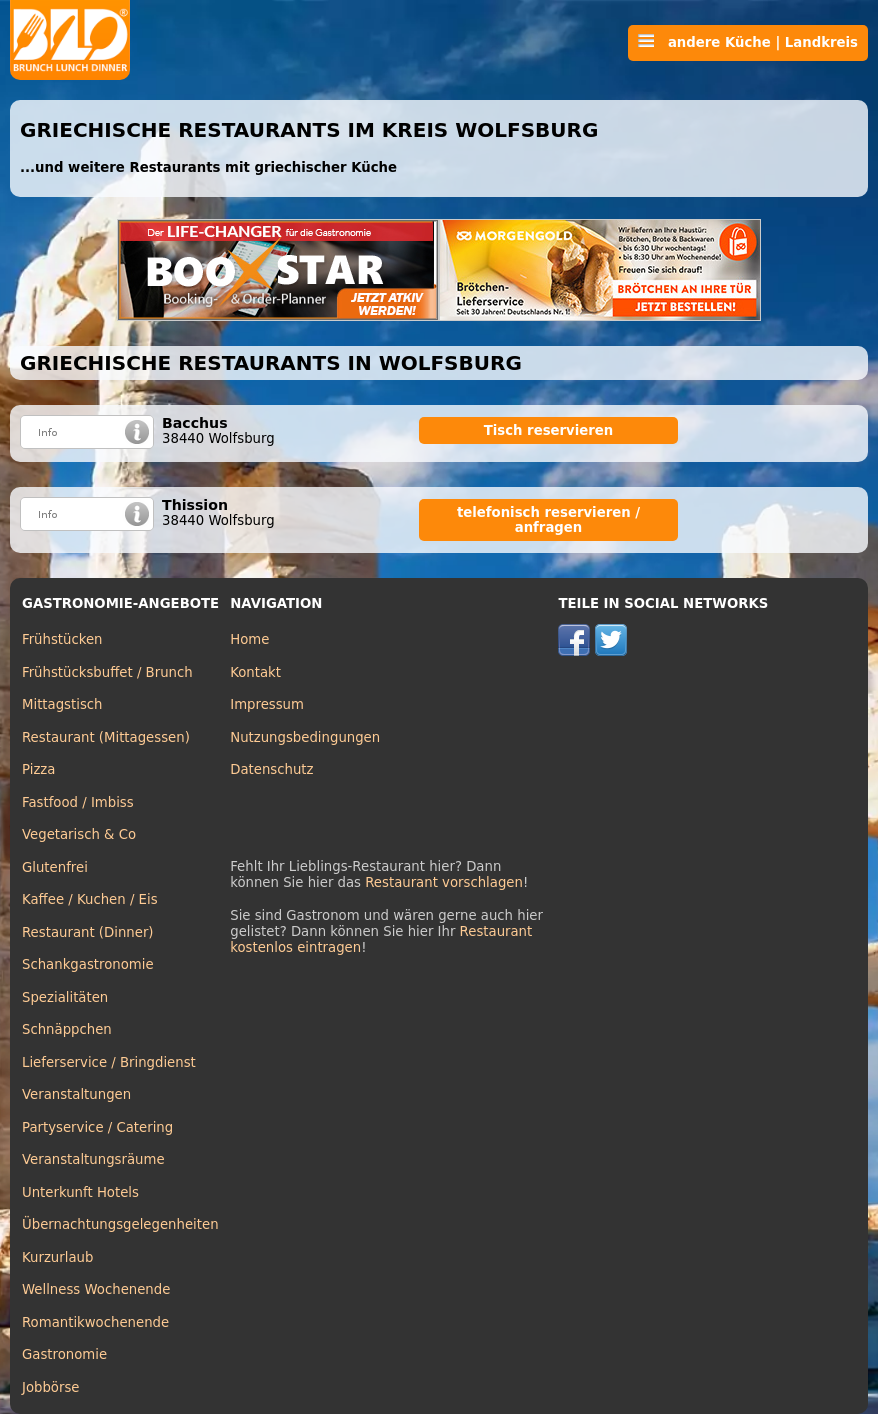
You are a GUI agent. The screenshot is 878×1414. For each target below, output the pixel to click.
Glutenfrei (55, 867)
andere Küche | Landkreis (748, 42)
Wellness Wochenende (96, 1289)
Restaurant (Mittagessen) (106, 737)
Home (249, 639)
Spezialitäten (65, 997)
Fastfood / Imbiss (78, 802)
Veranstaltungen (76, 1094)
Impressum (267, 704)
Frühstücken (62, 639)
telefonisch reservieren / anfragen (548, 520)
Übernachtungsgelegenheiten (120, 1224)
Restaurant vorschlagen (444, 882)
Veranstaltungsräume (93, 1159)
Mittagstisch (62, 704)
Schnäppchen (67, 1029)
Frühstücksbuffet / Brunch (107, 672)
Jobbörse (51, 1387)
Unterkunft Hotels (80, 1192)
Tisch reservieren (549, 430)
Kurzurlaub (57, 1257)
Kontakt (255, 672)
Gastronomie (64, 1354)
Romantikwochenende (95, 1322)
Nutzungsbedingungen (305, 737)
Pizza (38, 769)
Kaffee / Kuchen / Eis (90, 899)
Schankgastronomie (88, 964)
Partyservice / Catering (97, 1127)
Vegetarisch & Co (79, 834)
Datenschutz (271, 769)
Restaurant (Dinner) (88, 932)
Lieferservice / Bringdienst (109, 1062)
